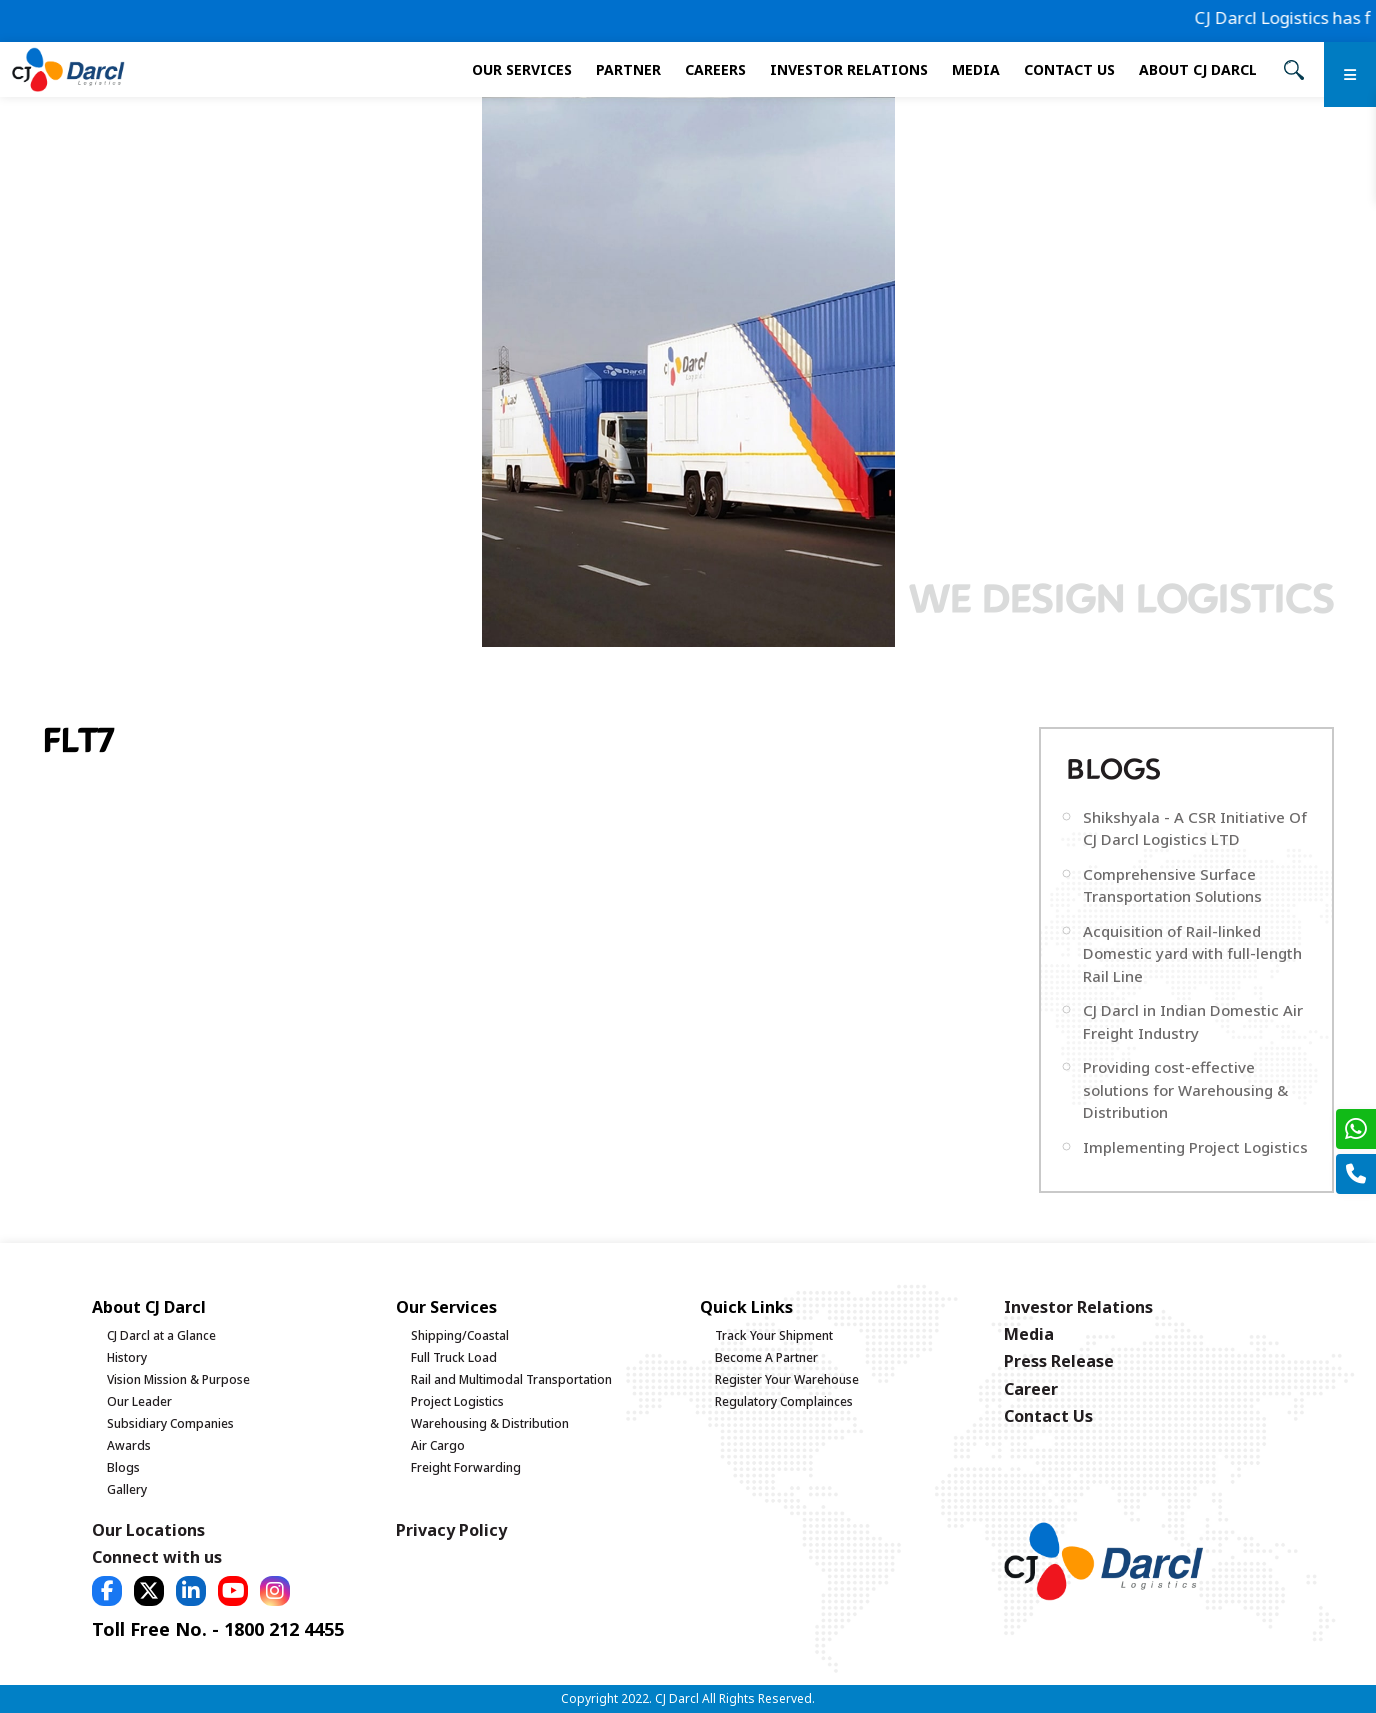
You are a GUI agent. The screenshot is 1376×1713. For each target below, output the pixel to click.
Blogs (123, 1467)
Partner (628, 69)
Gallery (127, 1489)
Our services (522, 69)
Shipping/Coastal (460, 1335)
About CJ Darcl (1198, 69)
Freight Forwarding (466, 1467)
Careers (715, 69)
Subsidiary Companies (170, 1423)
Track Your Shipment (774, 1335)
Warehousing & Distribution (490, 1423)
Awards (129, 1445)
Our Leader (139, 1401)
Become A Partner (766, 1357)
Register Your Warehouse (787, 1379)
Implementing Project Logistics (1195, 1147)
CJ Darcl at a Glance (161, 1335)
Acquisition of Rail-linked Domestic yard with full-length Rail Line (1192, 953)
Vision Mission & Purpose (178, 1379)
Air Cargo (438, 1445)
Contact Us (1069, 69)
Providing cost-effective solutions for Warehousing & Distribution (1185, 1089)
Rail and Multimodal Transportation (511, 1379)
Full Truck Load (454, 1357)
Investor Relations (849, 69)
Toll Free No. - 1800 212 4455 (218, 1629)
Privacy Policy (451, 1530)
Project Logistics (457, 1401)
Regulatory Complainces (784, 1401)
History (127, 1357)
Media (976, 69)
